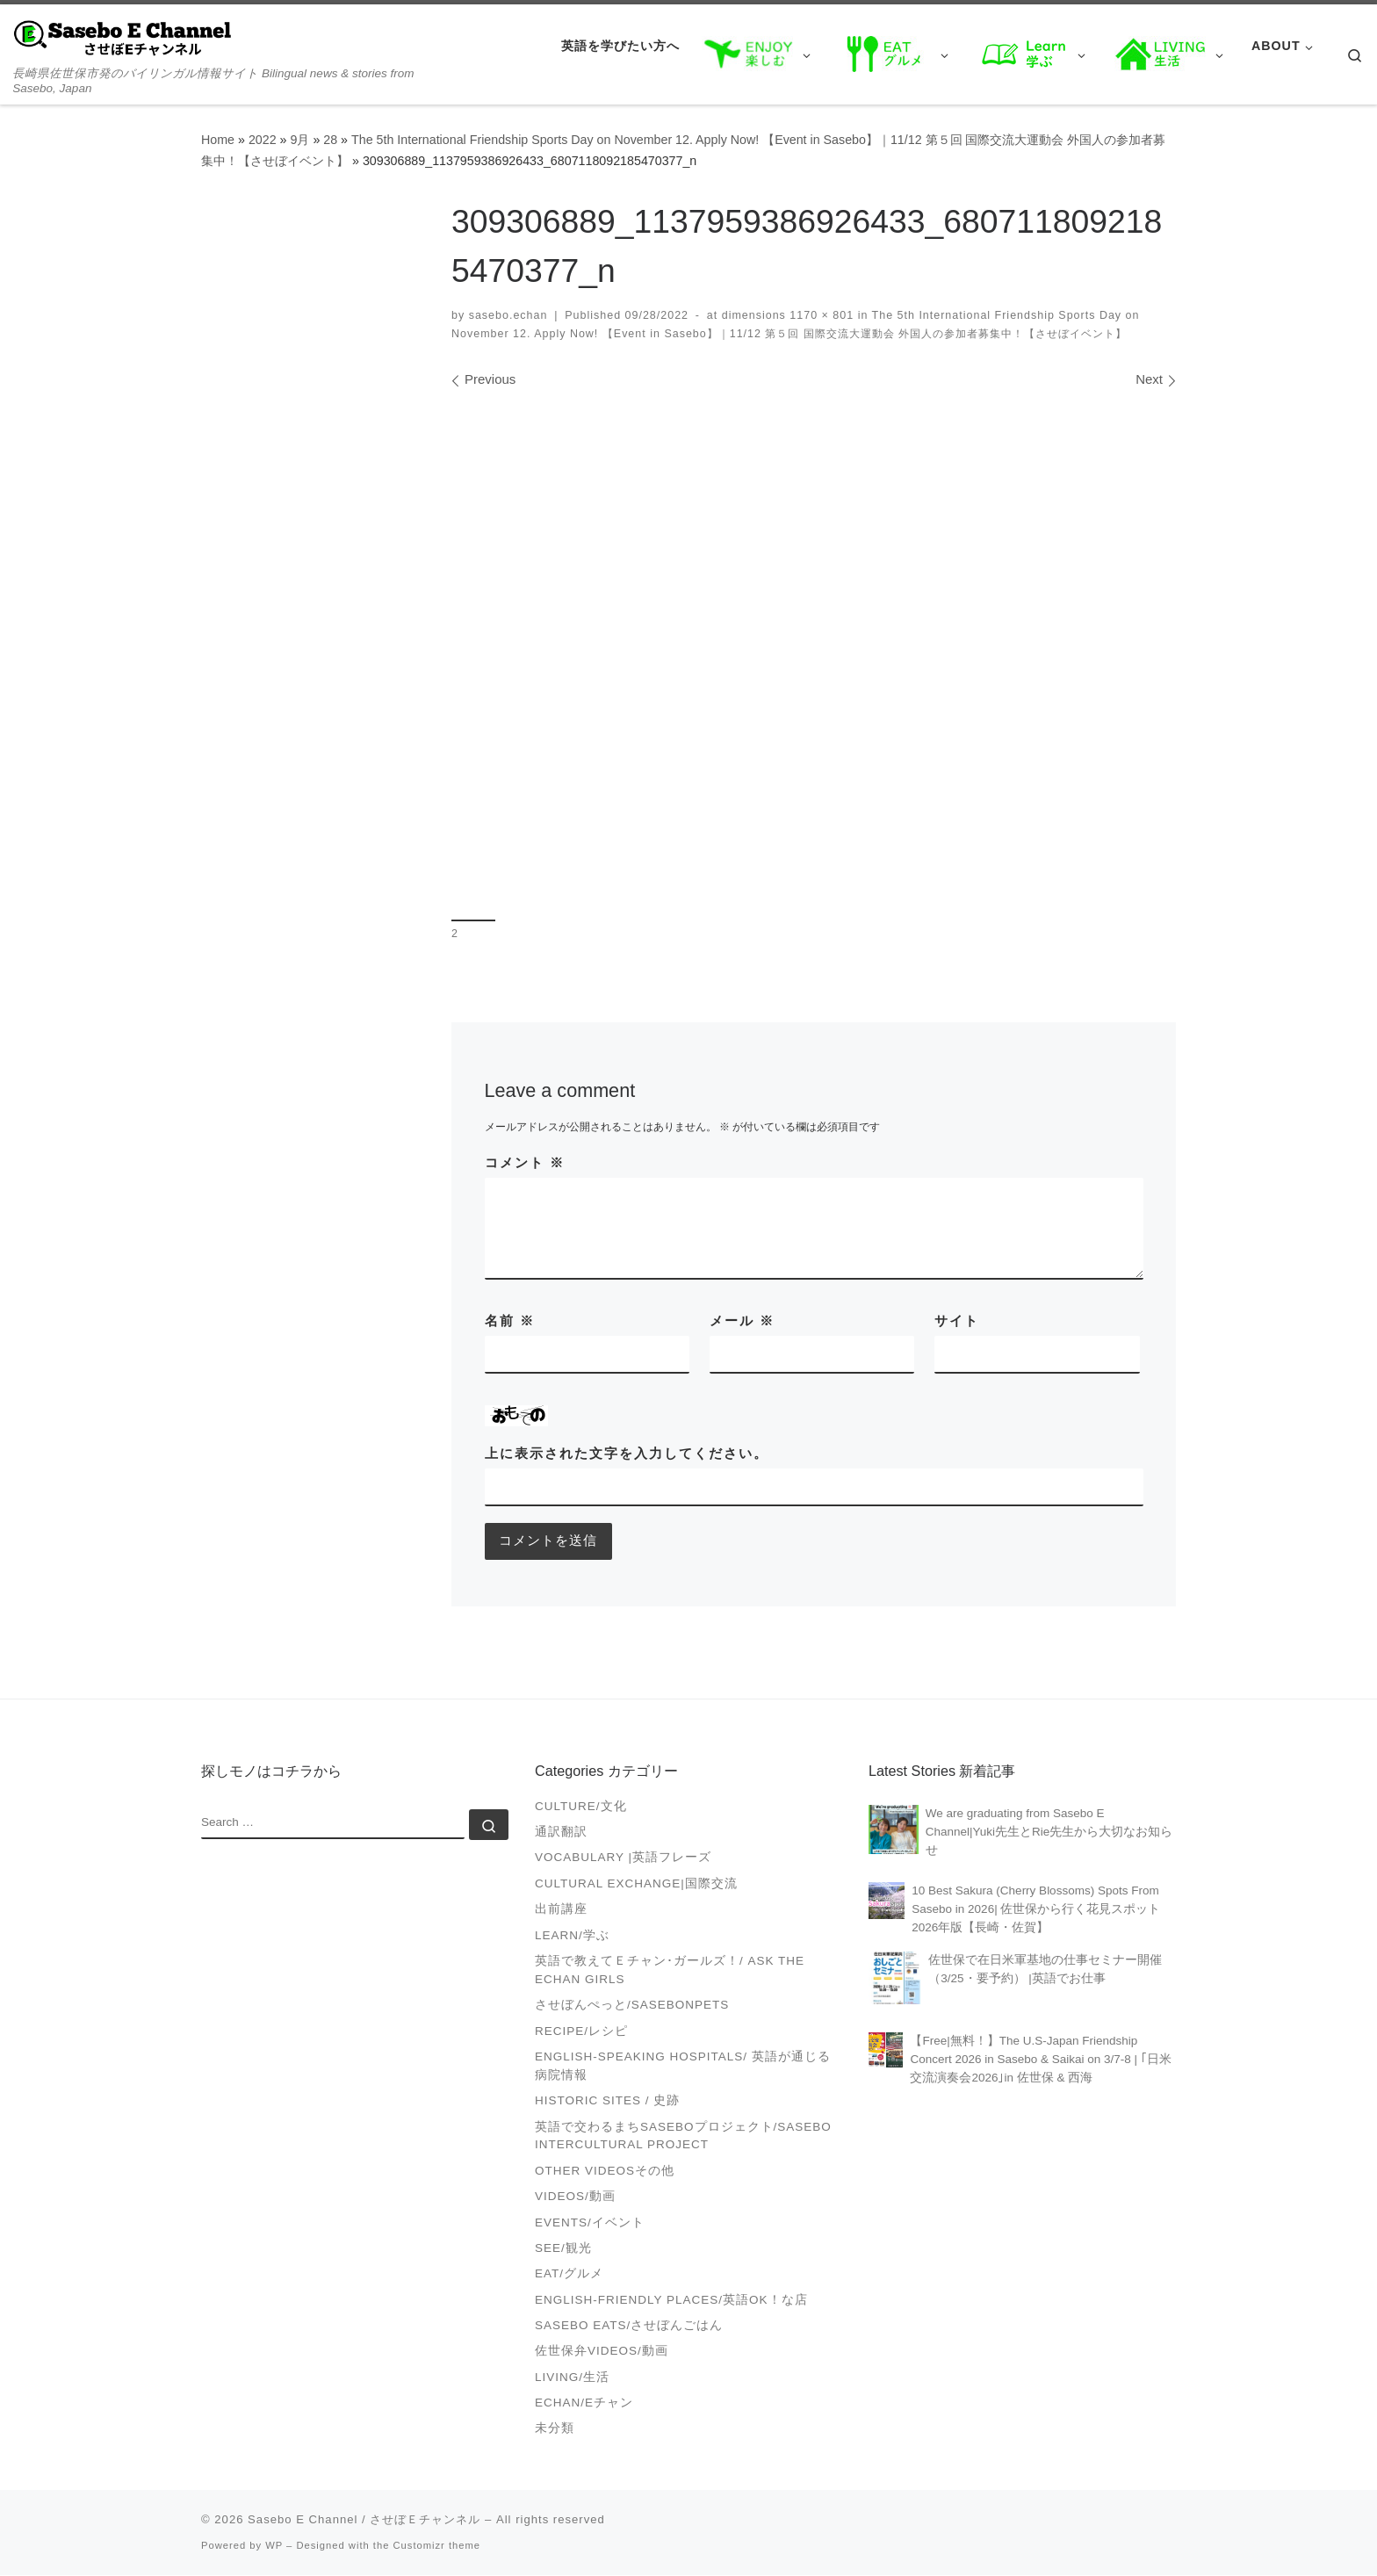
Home (217, 140)
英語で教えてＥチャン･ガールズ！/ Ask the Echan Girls (669, 1971)
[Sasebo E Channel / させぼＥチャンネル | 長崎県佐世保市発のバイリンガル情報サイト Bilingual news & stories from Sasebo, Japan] (123, 36)
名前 (510, 1320)
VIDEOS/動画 (575, 2197)
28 (330, 140)
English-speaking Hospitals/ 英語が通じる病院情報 (683, 2066)
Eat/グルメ (569, 2275)
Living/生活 (572, 2378)
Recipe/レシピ (581, 2031)
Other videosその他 (604, 2171)
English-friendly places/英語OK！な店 (671, 2300)
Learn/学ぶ (572, 1936)
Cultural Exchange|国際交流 (636, 1884)
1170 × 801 (820, 315)
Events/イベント (590, 2223)
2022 (263, 140)
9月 (299, 140)
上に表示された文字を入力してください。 (626, 1453)
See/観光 (563, 2248)
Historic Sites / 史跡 (607, 2102)
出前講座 (561, 1910)
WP (274, 2546)
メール (742, 1320)
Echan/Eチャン (584, 2403)
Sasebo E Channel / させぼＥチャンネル (364, 2520)
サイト (956, 1320)
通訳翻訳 (561, 1832)
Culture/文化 (581, 1807)
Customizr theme (437, 2546)
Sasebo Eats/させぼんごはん (629, 2326)
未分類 (554, 2429)
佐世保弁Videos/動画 (601, 2352)
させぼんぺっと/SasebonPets (632, 2006)
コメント (525, 1162)
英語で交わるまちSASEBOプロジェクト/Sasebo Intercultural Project (683, 2137)
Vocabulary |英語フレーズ (623, 1858)
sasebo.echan (508, 315)
